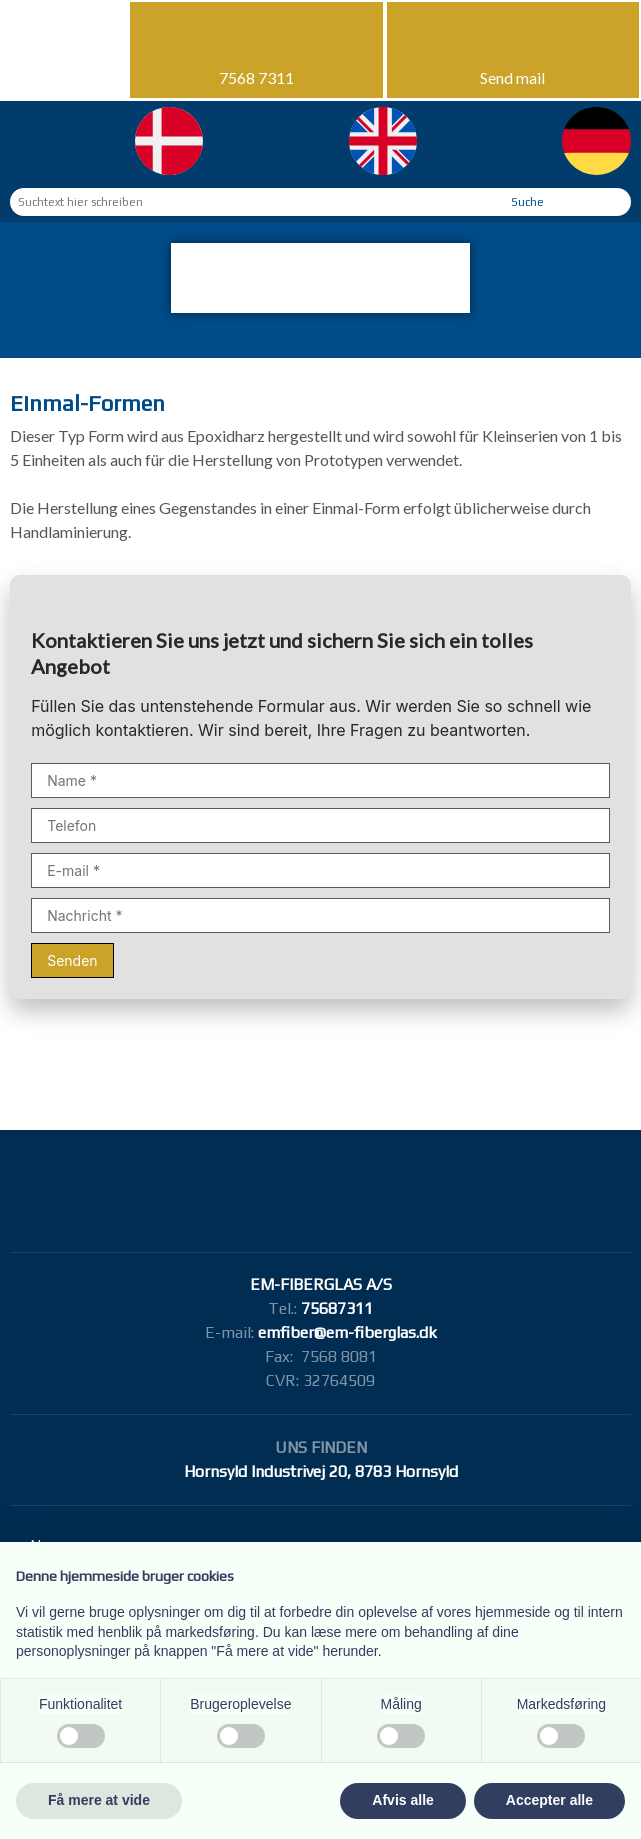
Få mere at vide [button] (99, 1800)
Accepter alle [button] (549, 1800)
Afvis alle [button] (402, 1800)
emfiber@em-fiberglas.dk (347, 1332)
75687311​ (337, 1308)
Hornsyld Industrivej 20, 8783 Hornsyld (321, 1471)
